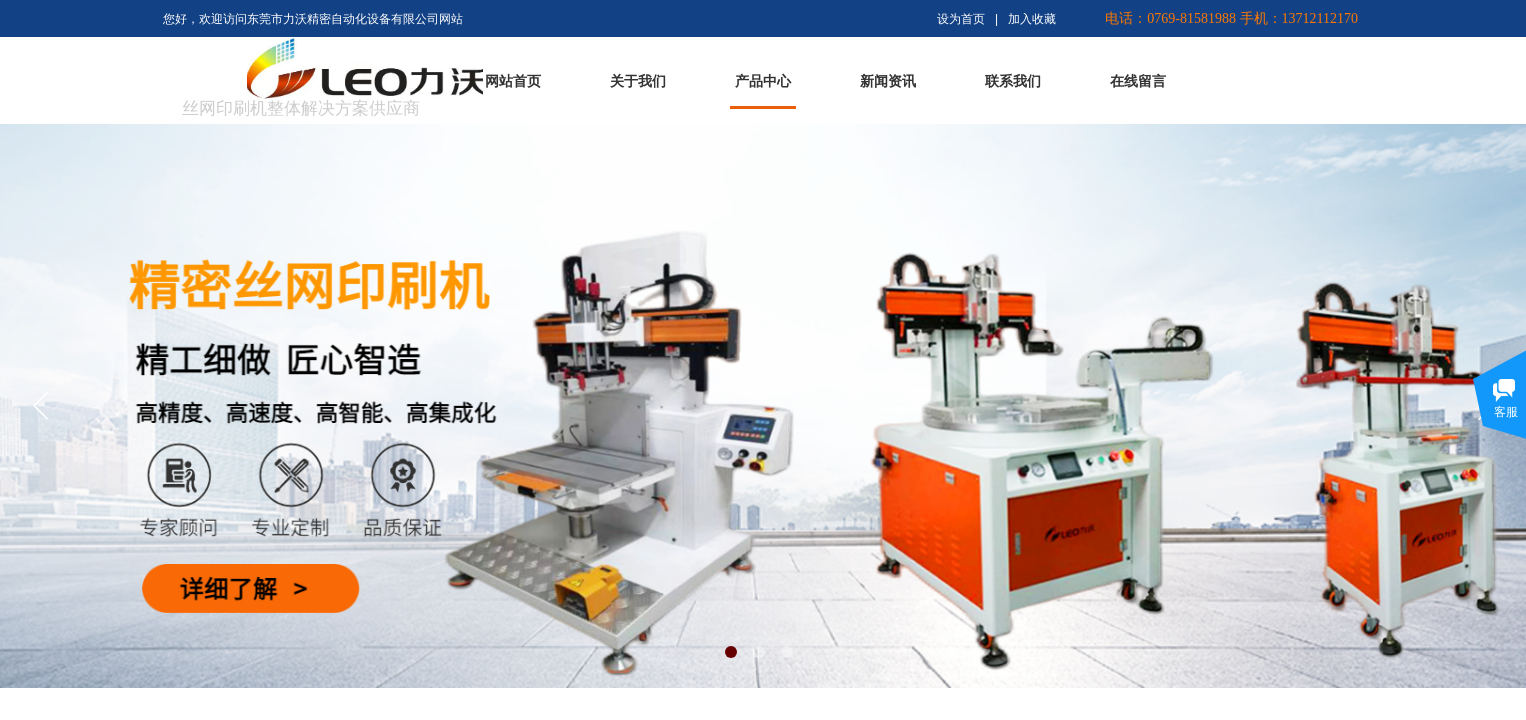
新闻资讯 (888, 81)
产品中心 (763, 81)
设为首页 (961, 19)
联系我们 (1013, 81)
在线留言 (1138, 81)
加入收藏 (1032, 19)
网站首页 (513, 81)
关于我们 (638, 81)
